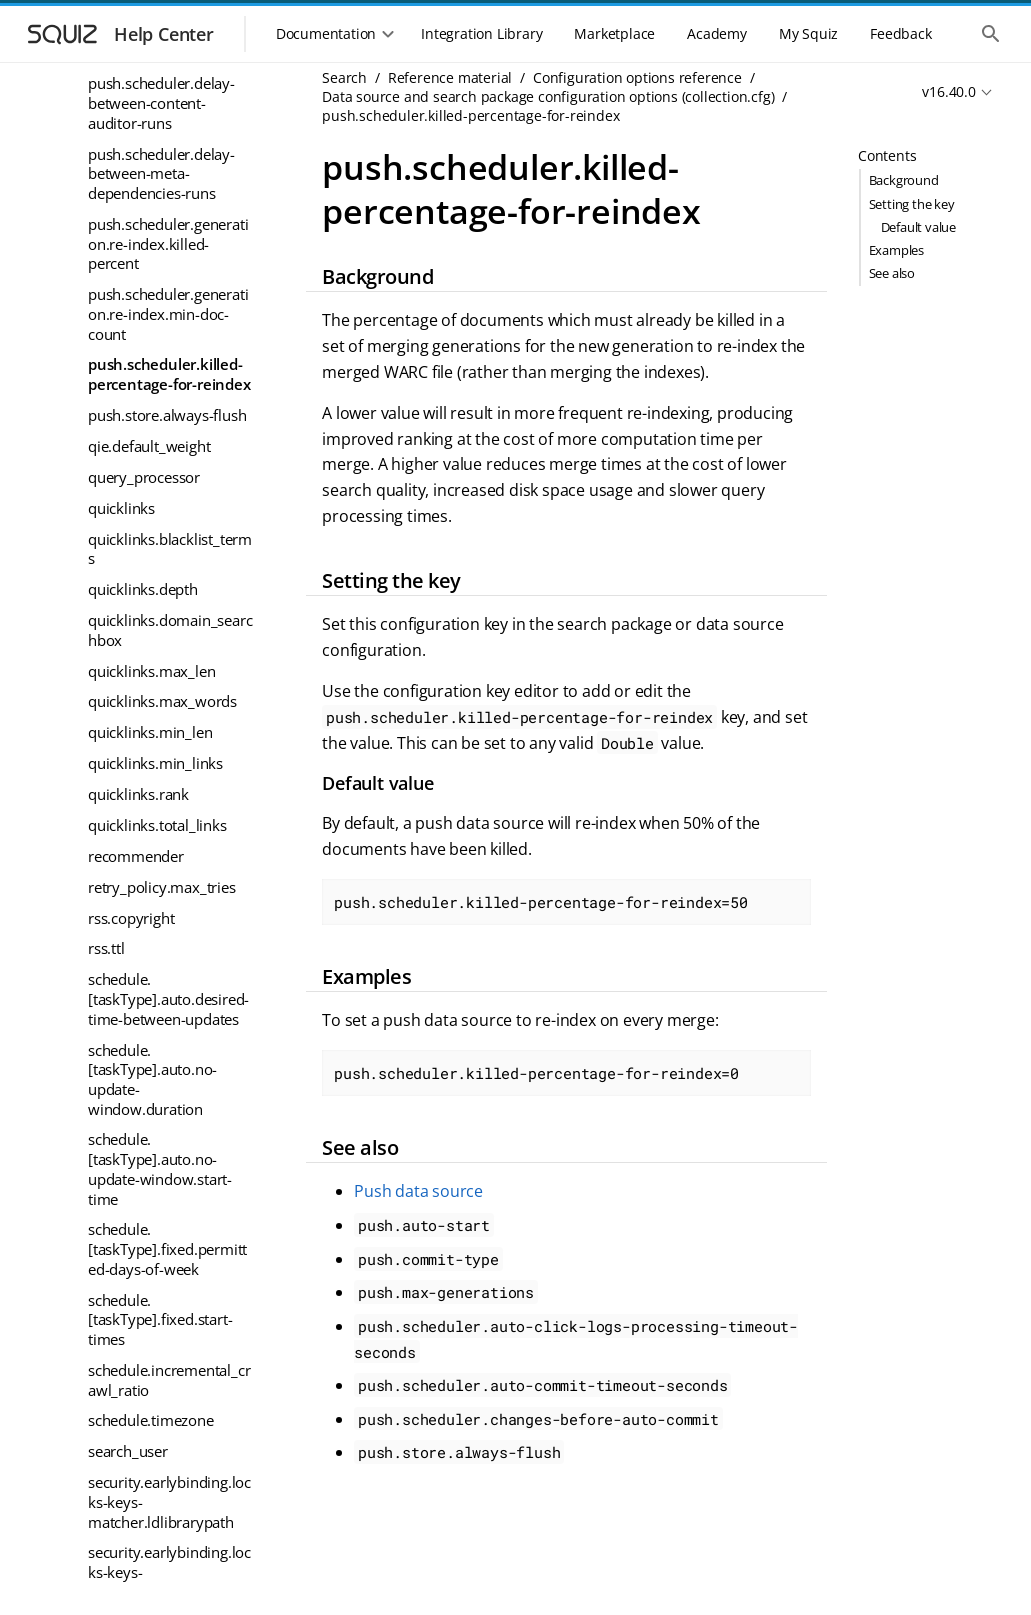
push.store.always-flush (167, 415)
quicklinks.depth (143, 589)
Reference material (450, 77)
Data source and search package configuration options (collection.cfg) (548, 96)
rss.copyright (131, 918)
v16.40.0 (948, 91)
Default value (918, 227)
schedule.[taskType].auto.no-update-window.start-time (160, 1168)
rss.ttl (106, 948)
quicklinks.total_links (157, 825)
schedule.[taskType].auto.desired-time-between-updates (168, 998)
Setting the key (912, 204)
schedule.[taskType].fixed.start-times (160, 1319)
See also (892, 273)
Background (904, 180)
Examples (896, 250)
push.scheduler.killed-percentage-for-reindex (169, 374)
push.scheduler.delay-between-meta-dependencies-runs (161, 173)
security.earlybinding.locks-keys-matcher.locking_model (169, 1571)
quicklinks (121, 508)
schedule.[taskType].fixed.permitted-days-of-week (167, 1248)
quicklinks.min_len (150, 732)
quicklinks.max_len (151, 671)
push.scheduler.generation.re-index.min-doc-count (168, 313)
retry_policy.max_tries (162, 887)
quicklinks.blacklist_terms (170, 549)
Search (344, 77)
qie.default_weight (149, 446)
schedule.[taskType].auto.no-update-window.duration (152, 1079)
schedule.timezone (151, 1420)
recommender (136, 856)
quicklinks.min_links (155, 763)
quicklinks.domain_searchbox (170, 630)
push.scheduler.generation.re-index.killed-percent (168, 243)
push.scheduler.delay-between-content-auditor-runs (161, 102)
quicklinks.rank (138, 794)
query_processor (144, 477)
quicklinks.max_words (162, 701)
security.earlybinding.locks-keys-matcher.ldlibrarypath (169, 1501)
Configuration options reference (637, 77)
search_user (128, 1451)
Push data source (418, 1191)
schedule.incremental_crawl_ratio (169, 1380)
